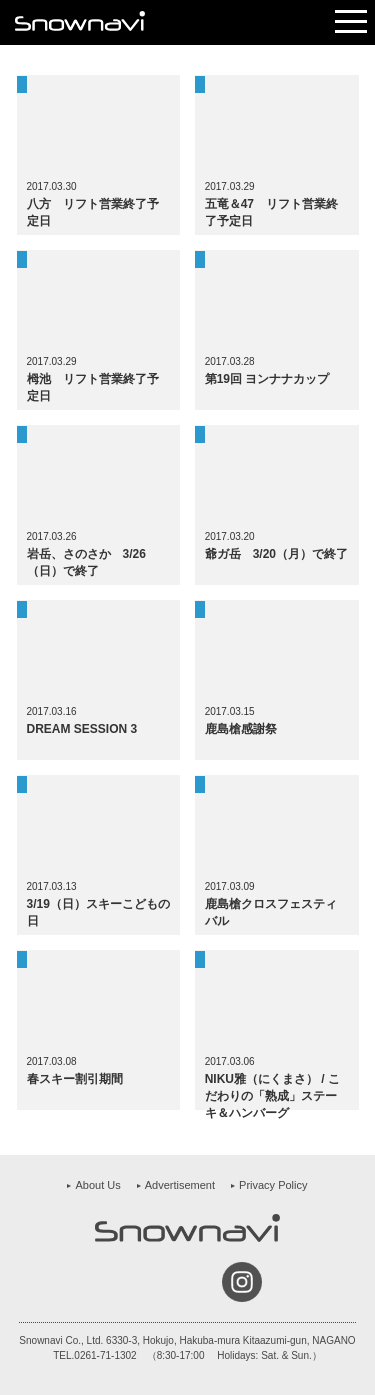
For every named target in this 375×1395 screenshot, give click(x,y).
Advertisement (180, 1185)
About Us (97, 1185)
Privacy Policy (273, 1185)
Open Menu (351, 22)
